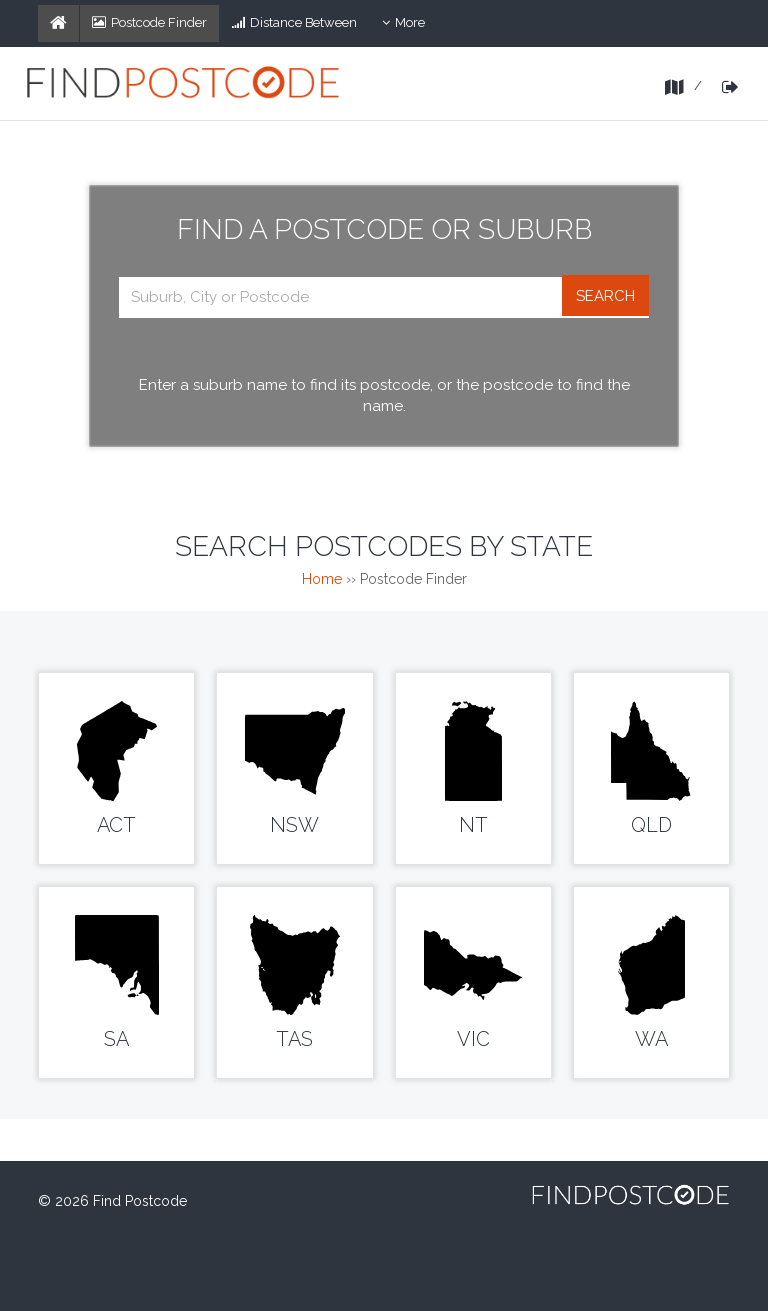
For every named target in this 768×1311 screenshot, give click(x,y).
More (409, 27)
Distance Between (294, 22)
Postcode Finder (149, 22)
